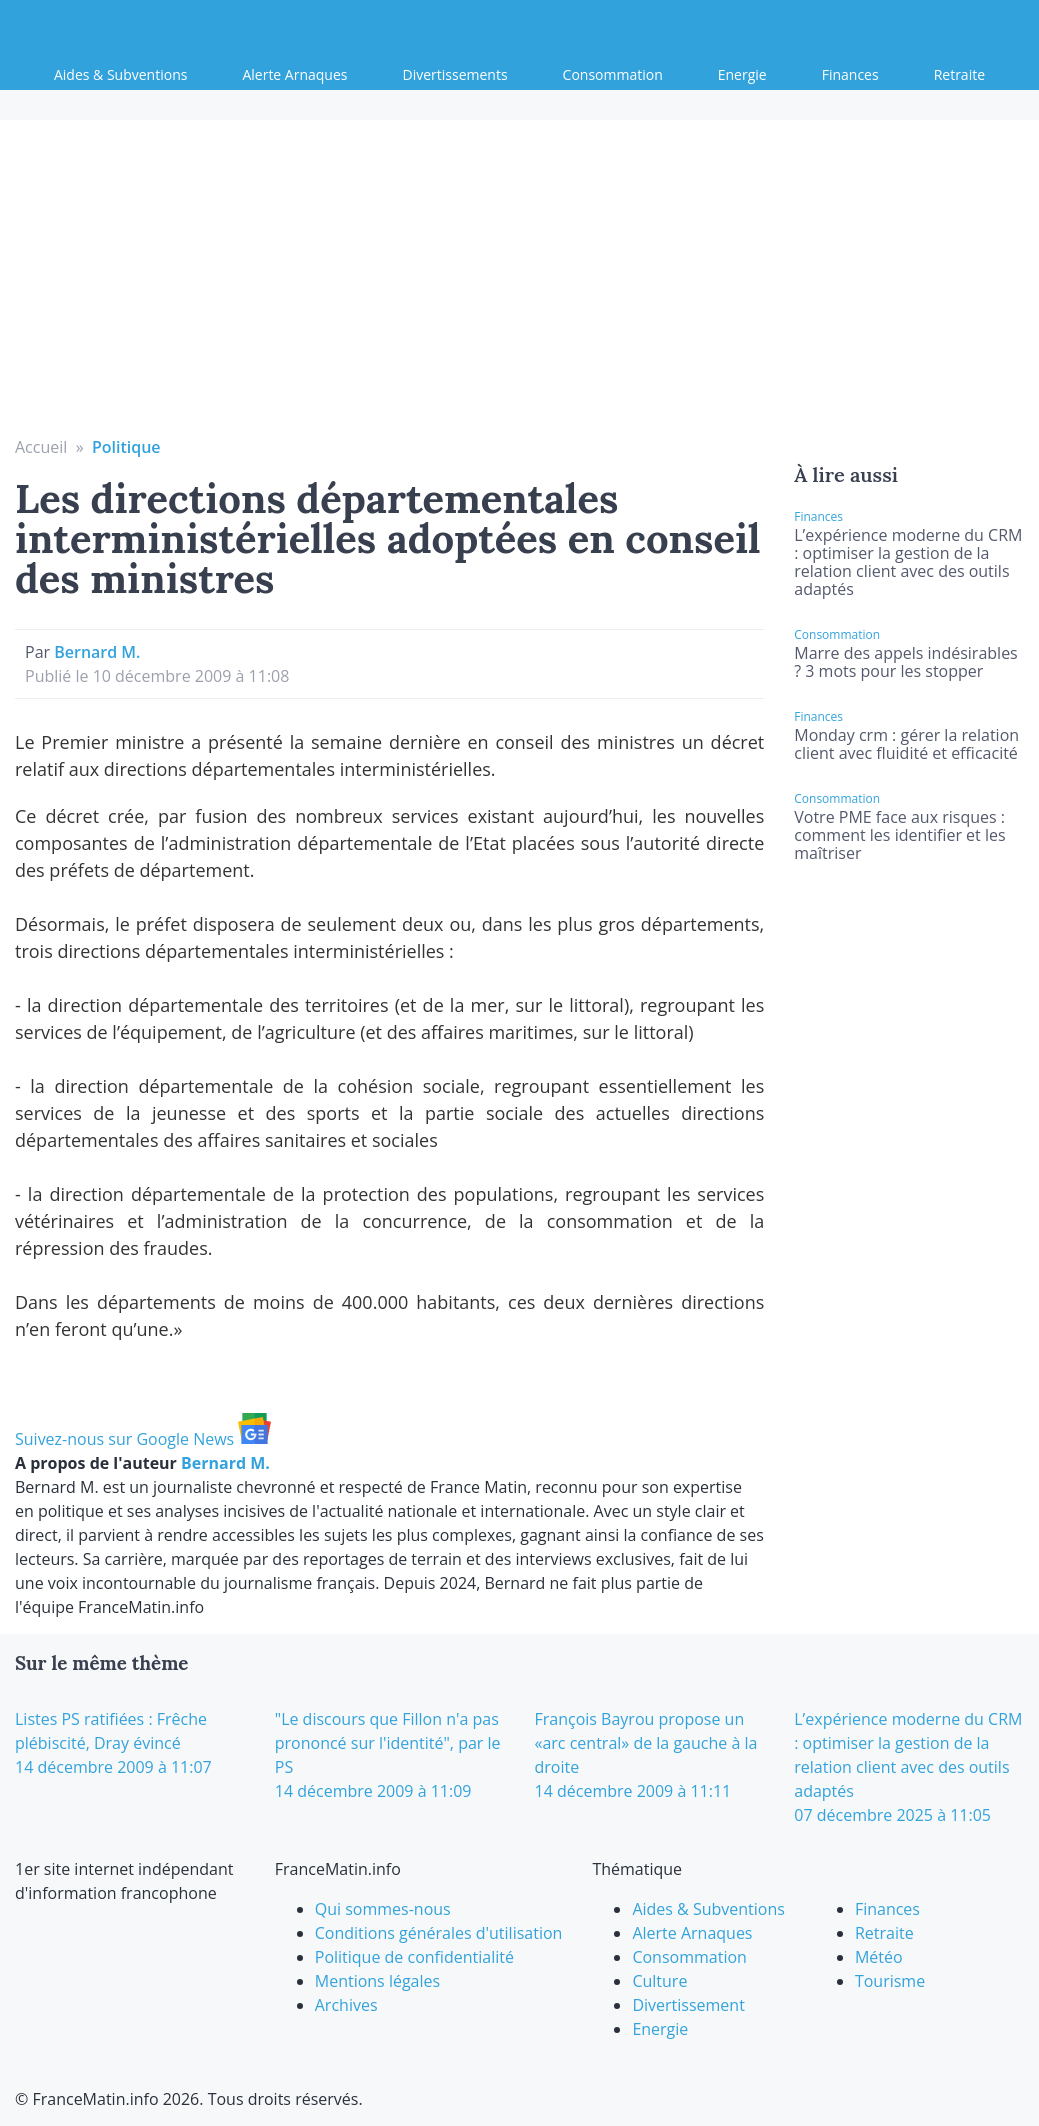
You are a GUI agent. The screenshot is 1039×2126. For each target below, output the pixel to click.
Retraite (959, 74)
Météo (879, 1957)
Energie (742, 74)
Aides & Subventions (120, 74)
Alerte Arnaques (294, 74)
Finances (850, 74)
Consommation (613, 74)
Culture (659, 1981)
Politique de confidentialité (414, 1957)
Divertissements (455, 74)
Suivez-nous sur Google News (143, 1439)
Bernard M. (97, 652)
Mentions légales (377, 1981)
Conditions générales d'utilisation (439, 1933)
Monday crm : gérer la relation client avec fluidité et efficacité (906, 744)
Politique (126, 447)
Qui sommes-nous (383, 1909)
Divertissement (688, 2005)
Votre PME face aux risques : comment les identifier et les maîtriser (899, 835)
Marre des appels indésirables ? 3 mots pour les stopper (905, 662)
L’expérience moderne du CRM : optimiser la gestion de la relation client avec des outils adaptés (908, 562)
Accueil (41, 447)
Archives (346, 2005)
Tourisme (890, 1981)
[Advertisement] (520, 285)
